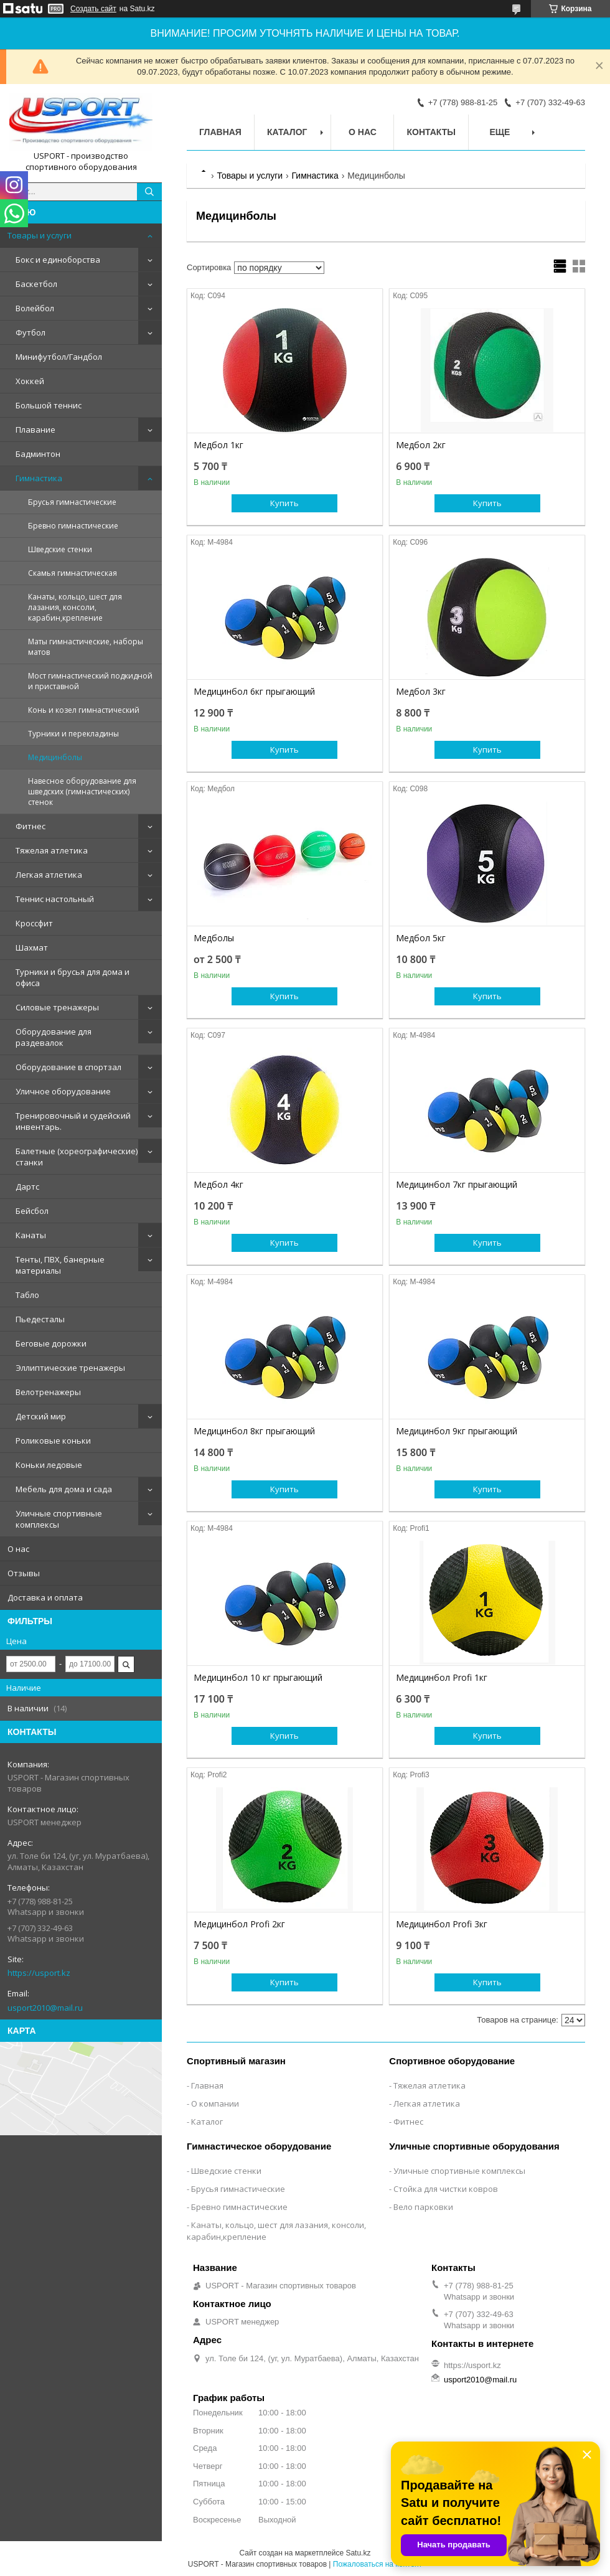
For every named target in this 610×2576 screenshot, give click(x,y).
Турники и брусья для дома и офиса (72, 977)
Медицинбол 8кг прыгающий (254, 1431)
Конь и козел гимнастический (83, 710)
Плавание (35, 429)
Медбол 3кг (421, 691)
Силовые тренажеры (57, 1007)
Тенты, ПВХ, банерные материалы (60, 1265)
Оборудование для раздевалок (54, 1037)
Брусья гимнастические (72, 502)
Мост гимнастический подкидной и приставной (90, 681)
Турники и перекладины (73, 733)
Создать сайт (93, 8)
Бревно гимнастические (73, 525)
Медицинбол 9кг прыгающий (456, 1431)
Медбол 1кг (218, 445)
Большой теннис (49, 405)
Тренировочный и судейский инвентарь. (73, 1121)
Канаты (31, 1235)
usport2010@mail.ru (45, 2007)
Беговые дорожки (51, 1343)
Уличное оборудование (63, 1091)
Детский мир (41, 1416)
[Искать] (149, 191)
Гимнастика (39, 478)
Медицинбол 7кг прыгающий (456, 1184)
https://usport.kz (38, 1972)
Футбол (30, 332)
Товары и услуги (39, 235)
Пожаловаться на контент (377, 2564)
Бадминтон (38, 453)
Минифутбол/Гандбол (59, 356)
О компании (215, 2103)
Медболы (214, 938)
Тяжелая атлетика (52, 850)
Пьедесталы (40, 1319)
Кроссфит (34, 923)
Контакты (430, 132)
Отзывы (23, 1573)
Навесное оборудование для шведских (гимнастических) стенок (82, 791)
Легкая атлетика (49, 874)
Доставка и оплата (45, 1597)
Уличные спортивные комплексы (59, 1519)
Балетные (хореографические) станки (77, 1156)
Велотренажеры (48, 1392)
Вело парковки (423, 2206)
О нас (18, 1548)
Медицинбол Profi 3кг (441, 1924)
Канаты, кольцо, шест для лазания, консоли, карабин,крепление (75, 607)
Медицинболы (55, 757)
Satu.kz (357, 2553)
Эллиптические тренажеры (70, 1367)
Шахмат (32, 947)
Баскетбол (36, 283)
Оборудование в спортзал (68, 1067)
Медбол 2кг (421, 445)
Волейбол (35, 308)
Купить (284, 503)
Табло (27, 1294)
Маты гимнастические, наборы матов (85, 646)
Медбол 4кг (218, 1184)
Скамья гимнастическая (72, 573)
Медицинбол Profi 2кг (239, 1924)
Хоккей (30, 381)
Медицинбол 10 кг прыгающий (258, 1677)
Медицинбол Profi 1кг (441, 1677)
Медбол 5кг (421, 938)
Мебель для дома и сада (64, 1489)
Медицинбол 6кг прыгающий (254, 691)
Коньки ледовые (49, 1464)
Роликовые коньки (53, 1440)
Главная (220, 132)
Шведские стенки (60, 549)
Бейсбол (32, 1210)
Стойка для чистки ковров (445, 2188)
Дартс (27, 1186)
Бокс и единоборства (58, 259)
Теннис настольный (55, 899)
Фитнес (30, 826)
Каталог (287, 132)
